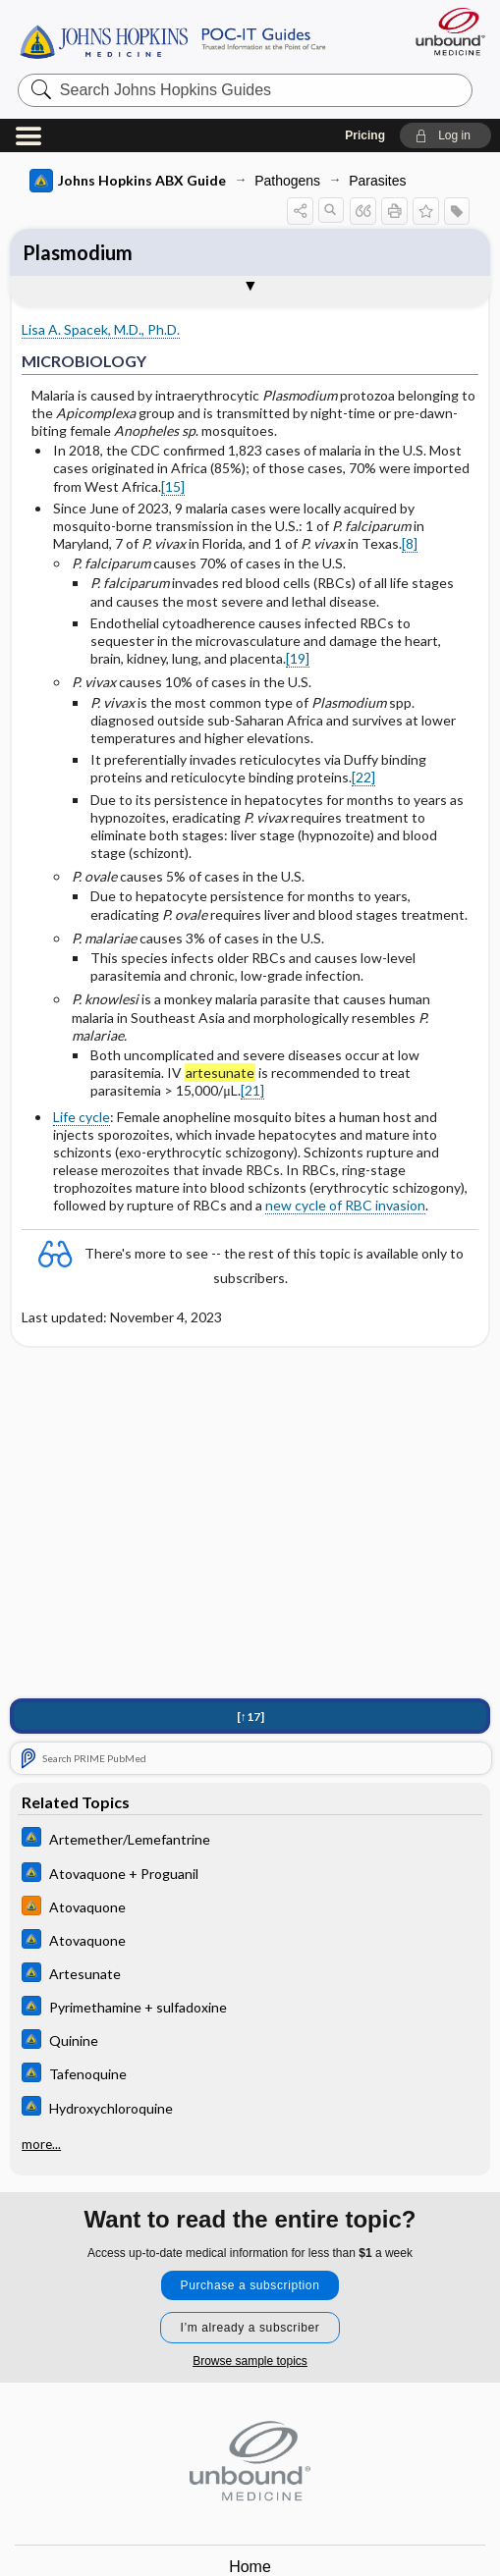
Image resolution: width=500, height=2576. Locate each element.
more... (41, 2144)
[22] (363, 777)
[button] (445, 135)
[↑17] (250, 1719)
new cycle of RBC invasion (345, 1205)
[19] (297, 658)
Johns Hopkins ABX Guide (127, 180)
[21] (252, 1090)
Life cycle (81, 1116)
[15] (173, 486)
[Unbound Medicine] (444, 31)
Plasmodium (78, 252)
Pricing (365, 135)
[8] (409, 543)
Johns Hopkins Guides (172, 40)
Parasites (377, 180)
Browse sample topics (250, 2361)
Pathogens (287, 180)
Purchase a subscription (250, 2285)
